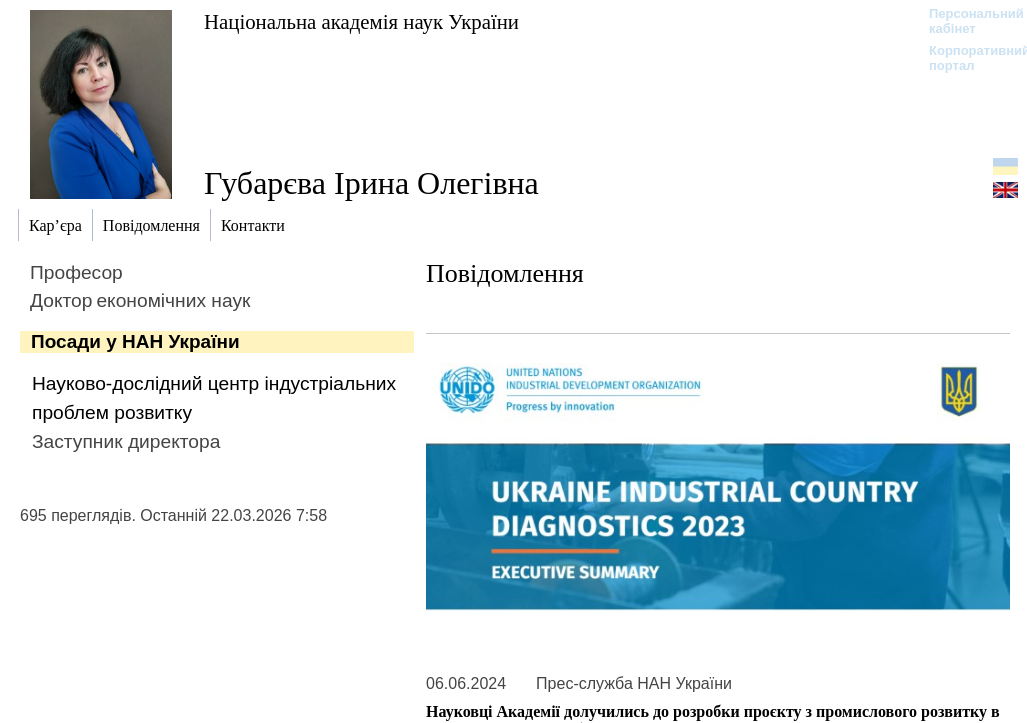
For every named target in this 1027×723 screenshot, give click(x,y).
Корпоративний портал (966, 58)
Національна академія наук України (361, 21)
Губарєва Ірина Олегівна (371, 183)
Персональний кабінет (966, 21)
